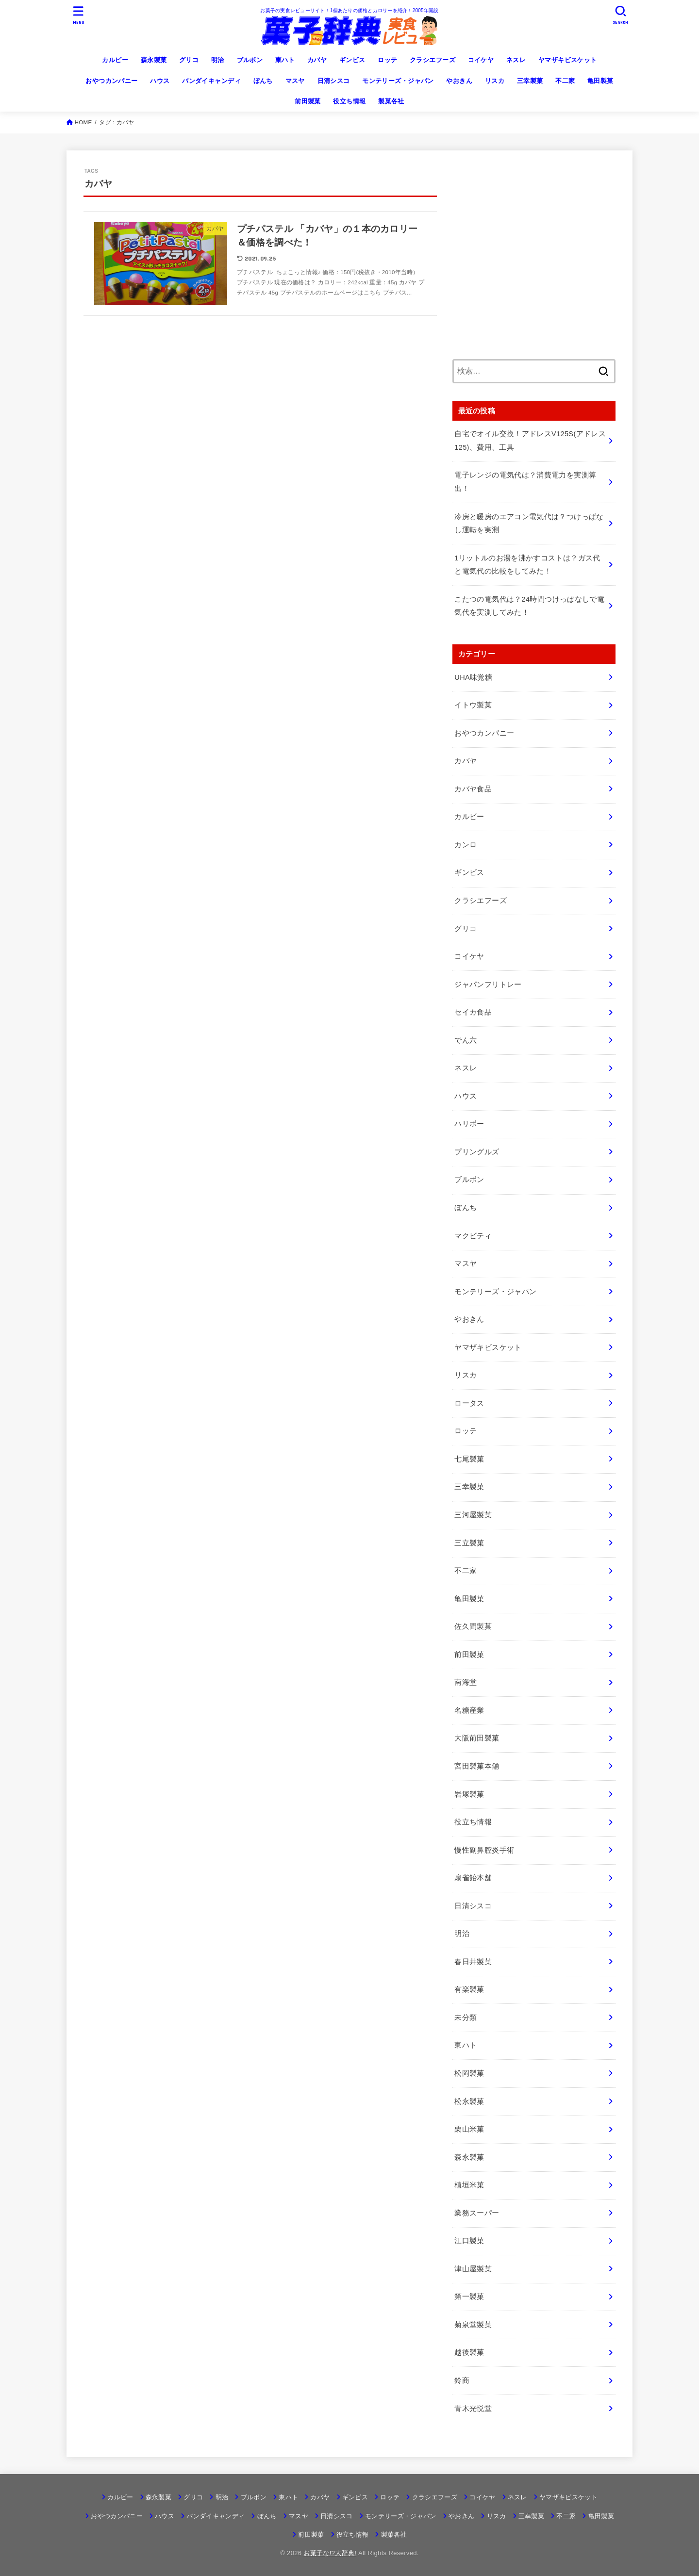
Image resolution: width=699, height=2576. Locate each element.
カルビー (115, 60)
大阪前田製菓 (476, 1738)
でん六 (465, 1040)
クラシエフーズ (432, 60)
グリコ (189, 60)
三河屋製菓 (473, 1515)
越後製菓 (469, 2352)
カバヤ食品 (473, 789)
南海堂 (465, 1682)
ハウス (159, 80)
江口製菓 (469, 2241)
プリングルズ (476, 1152)
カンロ (465, 845)
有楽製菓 (469, 1989)
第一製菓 (469, 2296)
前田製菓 (308, 101)
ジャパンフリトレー (487, 984)
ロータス (469, 1403)
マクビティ (473, 1236)
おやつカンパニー (111, 80)
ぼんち (263, 80)
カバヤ (317, 60)
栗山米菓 (469, 2129)
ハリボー (469, 1124)
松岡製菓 (469, 2073)
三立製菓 (469, 1543)
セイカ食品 (473, 1012)
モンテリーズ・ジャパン (398, 80)
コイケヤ (481, 60)
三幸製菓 (530, 80)
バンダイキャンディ (211, 80)
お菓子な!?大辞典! (329, 2553)
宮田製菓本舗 (476, 1766)
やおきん (459, 80)
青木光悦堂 (473, 2408)
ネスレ (516, 60)
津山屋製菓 (473, 2269)
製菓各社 (391, 101)
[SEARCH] (620, 15)
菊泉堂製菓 (473, 2325)
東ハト (285, 60)
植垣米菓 (469, 2185)
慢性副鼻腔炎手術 (484, 1850)
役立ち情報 (349, 101)
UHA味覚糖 (473, 677)
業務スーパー (476, 2213)
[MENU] (79, 15)
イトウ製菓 (473, 705)
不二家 (565, 80)
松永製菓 (469, 2101)
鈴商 (461, 2380)
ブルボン (250, 60)
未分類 (465, 2017)
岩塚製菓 (469, 1794)
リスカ (494, 80)
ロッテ (387, 60)
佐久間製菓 (473, 1626)
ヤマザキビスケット (567, 60)
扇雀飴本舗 (473, 1878)
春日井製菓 (473, 1962)
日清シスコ (333, 80)
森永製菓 (154, 60)
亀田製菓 (600, 80)
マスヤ (295, 80)
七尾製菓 (469, 1459)
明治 (217, 60)
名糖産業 (469, 1710)
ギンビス (352, 60)
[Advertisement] (534, 261)
